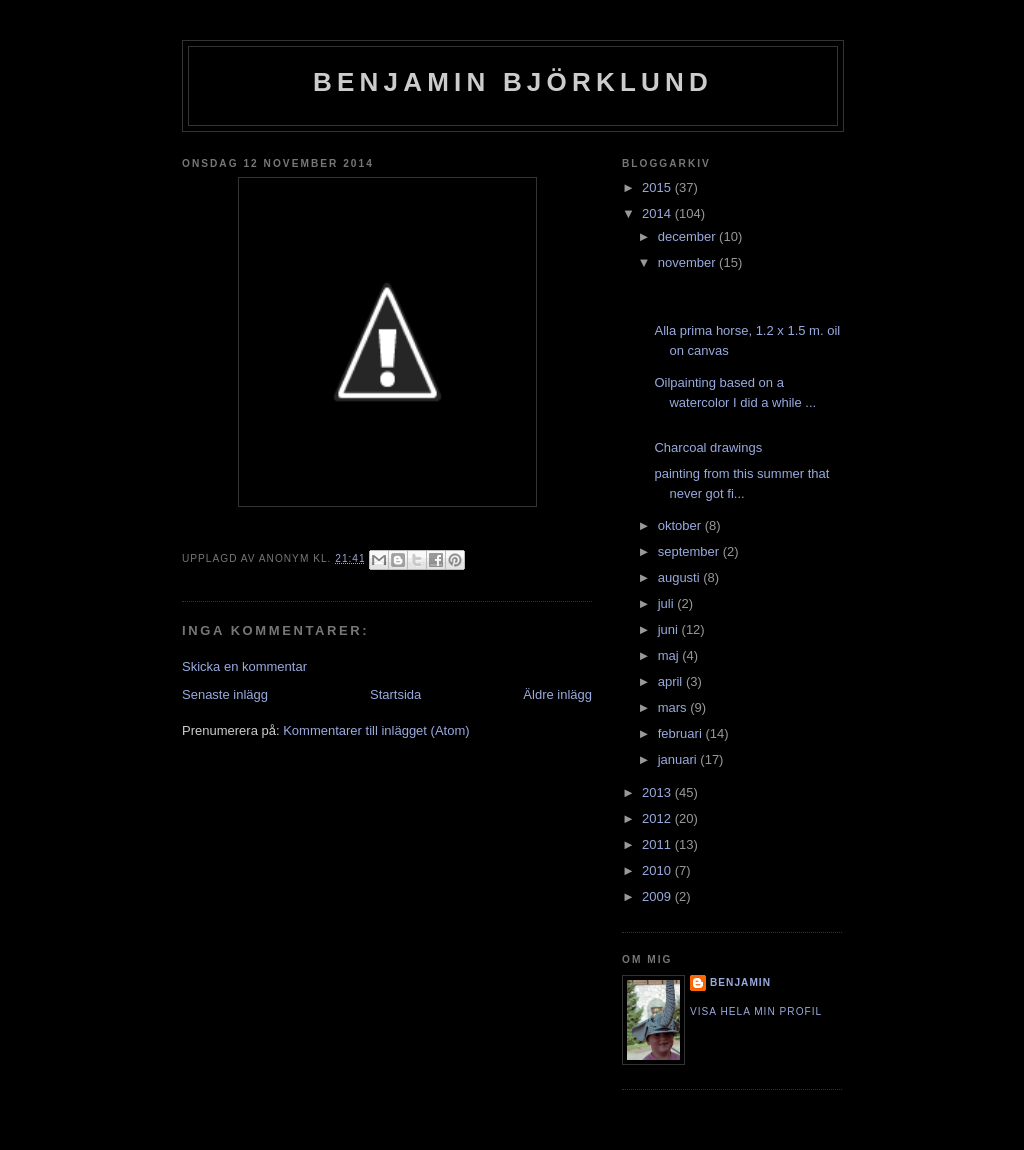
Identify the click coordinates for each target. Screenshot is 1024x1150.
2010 (658, 870)
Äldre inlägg (557, 694)
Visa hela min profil (756, 1011)
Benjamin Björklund (513, 82)
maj (670, 655)
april (672, 681)
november (688, 262)
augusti (681, 577)
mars (674, 707)
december (688, 236)
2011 (658, 844)
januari (679, 759)
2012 (658, 818)
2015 (658, 187)
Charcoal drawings (708, 447)
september (690, 551)
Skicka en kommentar (244, 666)
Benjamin (740, 982)
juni (670, 629)
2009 (658, 896)
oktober (681, 525)
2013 (658, 792)
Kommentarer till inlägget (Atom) (376, 730)
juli (668, 603)
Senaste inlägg (225, 694)
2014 (658, 213)
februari (682, 733)
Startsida (395, 694)
